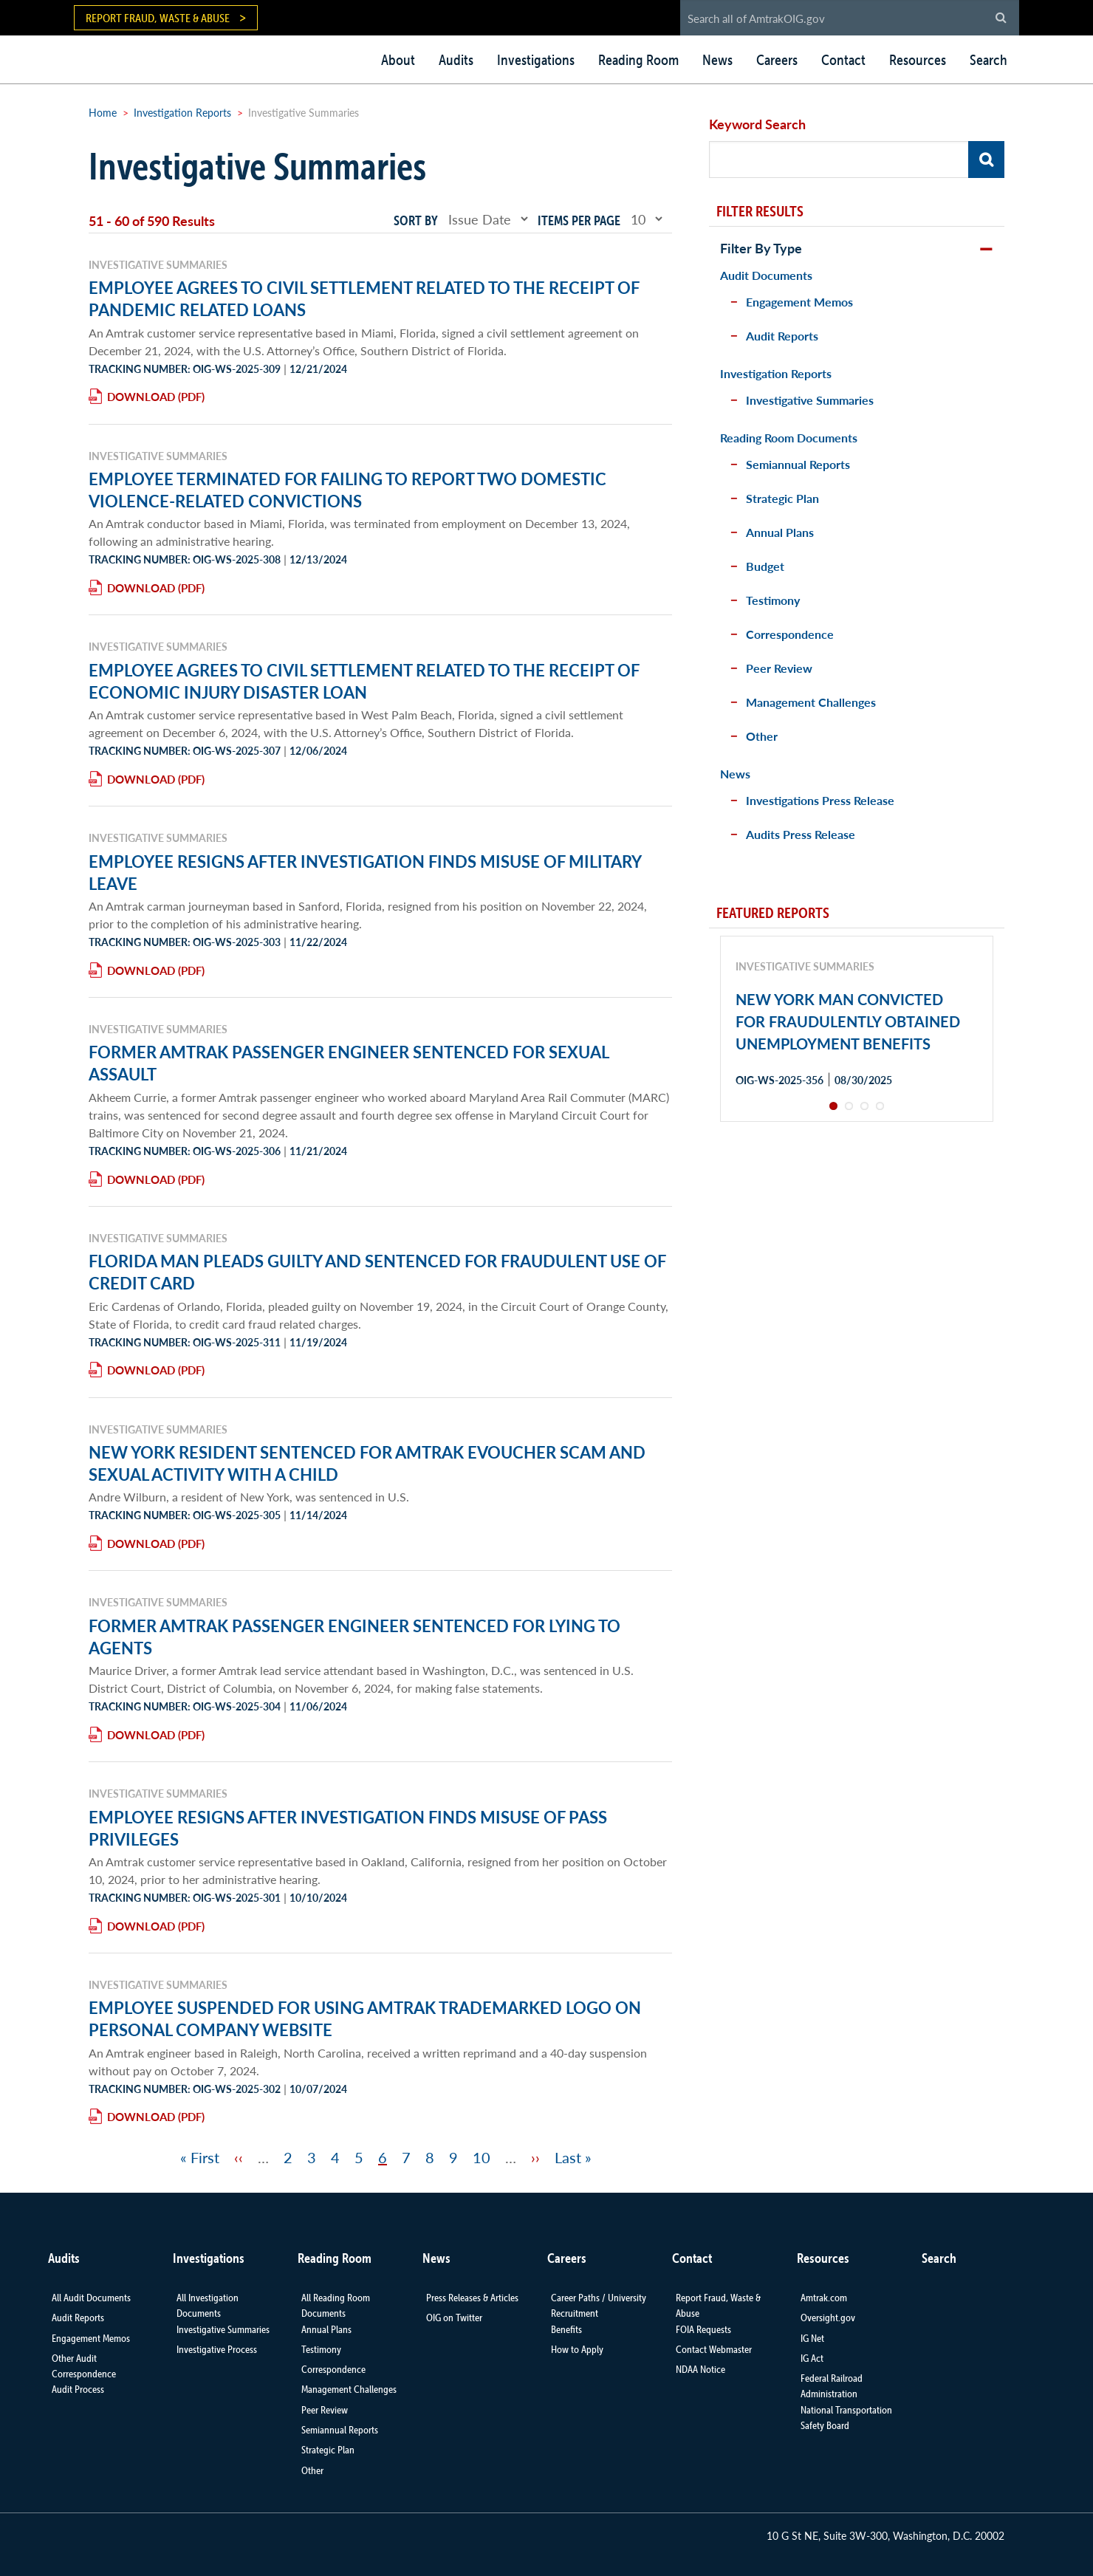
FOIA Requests (703, 2329)
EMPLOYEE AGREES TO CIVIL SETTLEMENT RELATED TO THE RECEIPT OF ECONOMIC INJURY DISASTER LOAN (364, 681)
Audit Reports (782, 335)
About (398, 60)
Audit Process (78, 2389)
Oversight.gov (828, 2317)
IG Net (812, 2338)
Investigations (536, 60)
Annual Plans (780, 532)
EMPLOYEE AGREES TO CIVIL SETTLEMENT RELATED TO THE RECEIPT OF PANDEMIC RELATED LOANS (364, 298)
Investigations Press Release (820, 800)
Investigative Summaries (810, 399)
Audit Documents (766, 275)
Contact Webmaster (714, 2349)
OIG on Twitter (454, 2317)
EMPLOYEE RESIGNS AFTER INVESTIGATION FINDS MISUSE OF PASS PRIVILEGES (348, 1828)
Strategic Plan (782, 498)
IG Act (812, 2358)
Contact (843, 60)
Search (988, 60)
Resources (917, 60)
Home (103, 112)
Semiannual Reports (798, 464)
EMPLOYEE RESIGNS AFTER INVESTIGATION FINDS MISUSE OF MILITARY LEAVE (365, 872)
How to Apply (577, 2349)
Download (141, 396)
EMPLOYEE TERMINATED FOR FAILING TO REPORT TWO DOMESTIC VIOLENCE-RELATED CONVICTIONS (347, 490)
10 (481, 2157)
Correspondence (790, 634)
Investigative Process (217, 2349)
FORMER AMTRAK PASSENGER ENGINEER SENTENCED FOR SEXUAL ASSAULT (349, 1063)
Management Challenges (811, 701)
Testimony (773, 600)
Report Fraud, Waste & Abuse (158, 17)
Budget (765, 566)
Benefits (566, 2329)
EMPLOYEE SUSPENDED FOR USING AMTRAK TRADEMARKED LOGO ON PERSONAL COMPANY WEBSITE (365, 2018)
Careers (777, 60)
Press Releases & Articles (472, 2297)
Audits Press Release (800, 834)
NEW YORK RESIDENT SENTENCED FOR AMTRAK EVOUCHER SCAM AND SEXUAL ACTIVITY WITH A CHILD (367, 1463)
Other (762, 735)
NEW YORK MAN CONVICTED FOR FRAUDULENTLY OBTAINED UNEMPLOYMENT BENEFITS (848, 1021)
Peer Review (779, 668)
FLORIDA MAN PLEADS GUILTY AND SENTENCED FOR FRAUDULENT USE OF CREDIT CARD (377, 1272)
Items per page (579, 220)
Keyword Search (757, 123)
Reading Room (638, 60)
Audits (456, 60)
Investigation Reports (182, 112)
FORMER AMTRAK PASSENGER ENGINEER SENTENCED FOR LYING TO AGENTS (354, 1636)
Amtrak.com (824, 2297)
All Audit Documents (91, 2297)
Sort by (416, 220)
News (717, 60)
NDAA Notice (700, 2369)
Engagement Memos (799, 301)
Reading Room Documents (788, 437)
